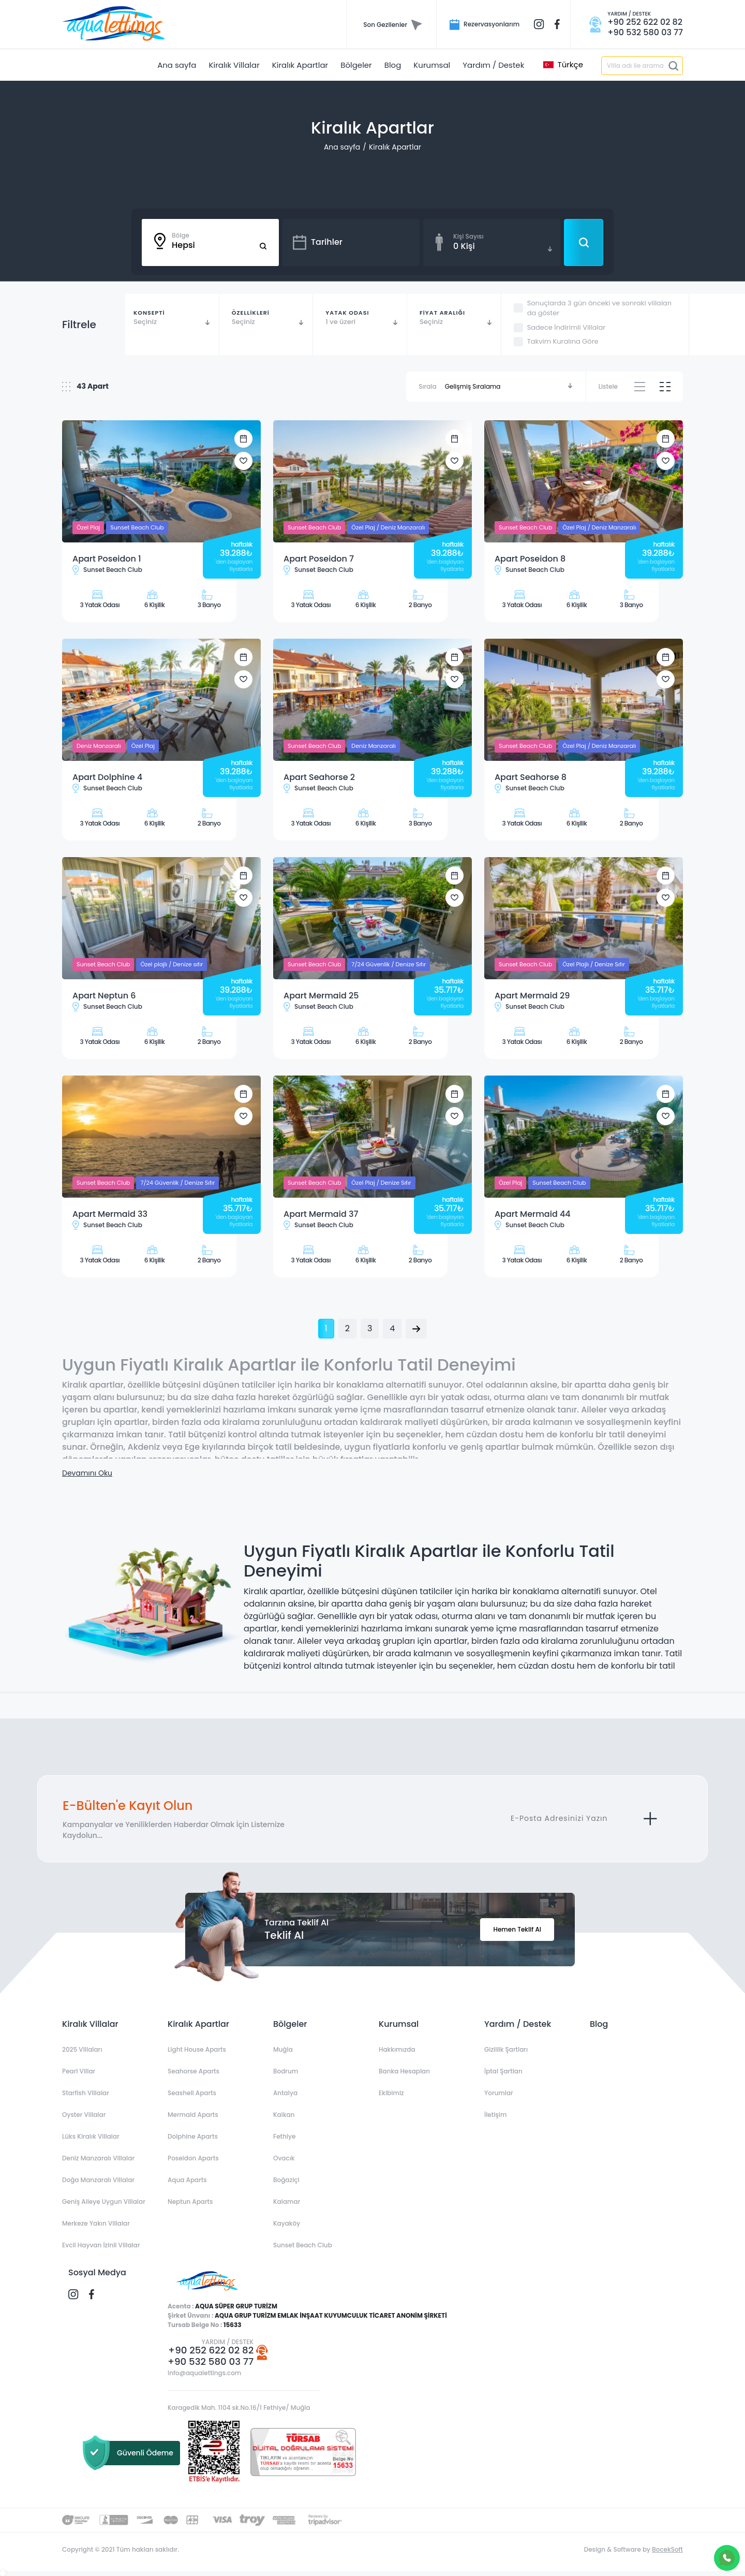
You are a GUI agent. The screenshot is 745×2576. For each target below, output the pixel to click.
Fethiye (284, 2136)
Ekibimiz (391, 2092)
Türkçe (563, 64)
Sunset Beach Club (302, 2245)
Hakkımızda (397, 2049)
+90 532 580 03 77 (211, 2361)
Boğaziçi (286, 2179)
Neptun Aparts (190, 2201)
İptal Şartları (503, 2071)
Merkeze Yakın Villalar (96, 2223)
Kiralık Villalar (90, 2024)
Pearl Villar (78, 2071)
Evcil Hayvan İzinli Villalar (101, 2245)
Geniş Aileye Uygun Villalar (103, 2201)
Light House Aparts (197, 2049)
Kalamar (286, 2201)
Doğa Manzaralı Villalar (98, 2179)
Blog (599, 2024)
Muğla (283, 2049)
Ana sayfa (342, 147)
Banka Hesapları (404, 2071)
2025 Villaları (82, 2049)
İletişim (495, 2114)
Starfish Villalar (85, 2092)
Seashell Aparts (192, 2092)
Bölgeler (290, 2024)
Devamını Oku (87, 1473)
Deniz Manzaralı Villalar (98, 2158)
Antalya (285, 2092)
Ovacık (283, 2158)
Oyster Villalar (84, 2114)
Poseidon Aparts (193, 2158)
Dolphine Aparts (193, 2136)
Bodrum (285, 2071)
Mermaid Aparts (193, 2114)
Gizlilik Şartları (506, 2049)
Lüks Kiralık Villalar (91, 2136)
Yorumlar (498, 2092)
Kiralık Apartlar (395, 147)
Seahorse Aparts (193, 2071)
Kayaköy (286, 2223)
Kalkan (283, 2114)
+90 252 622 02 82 (211, 2350)
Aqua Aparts (187, 2179)
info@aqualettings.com (204, 2372)
